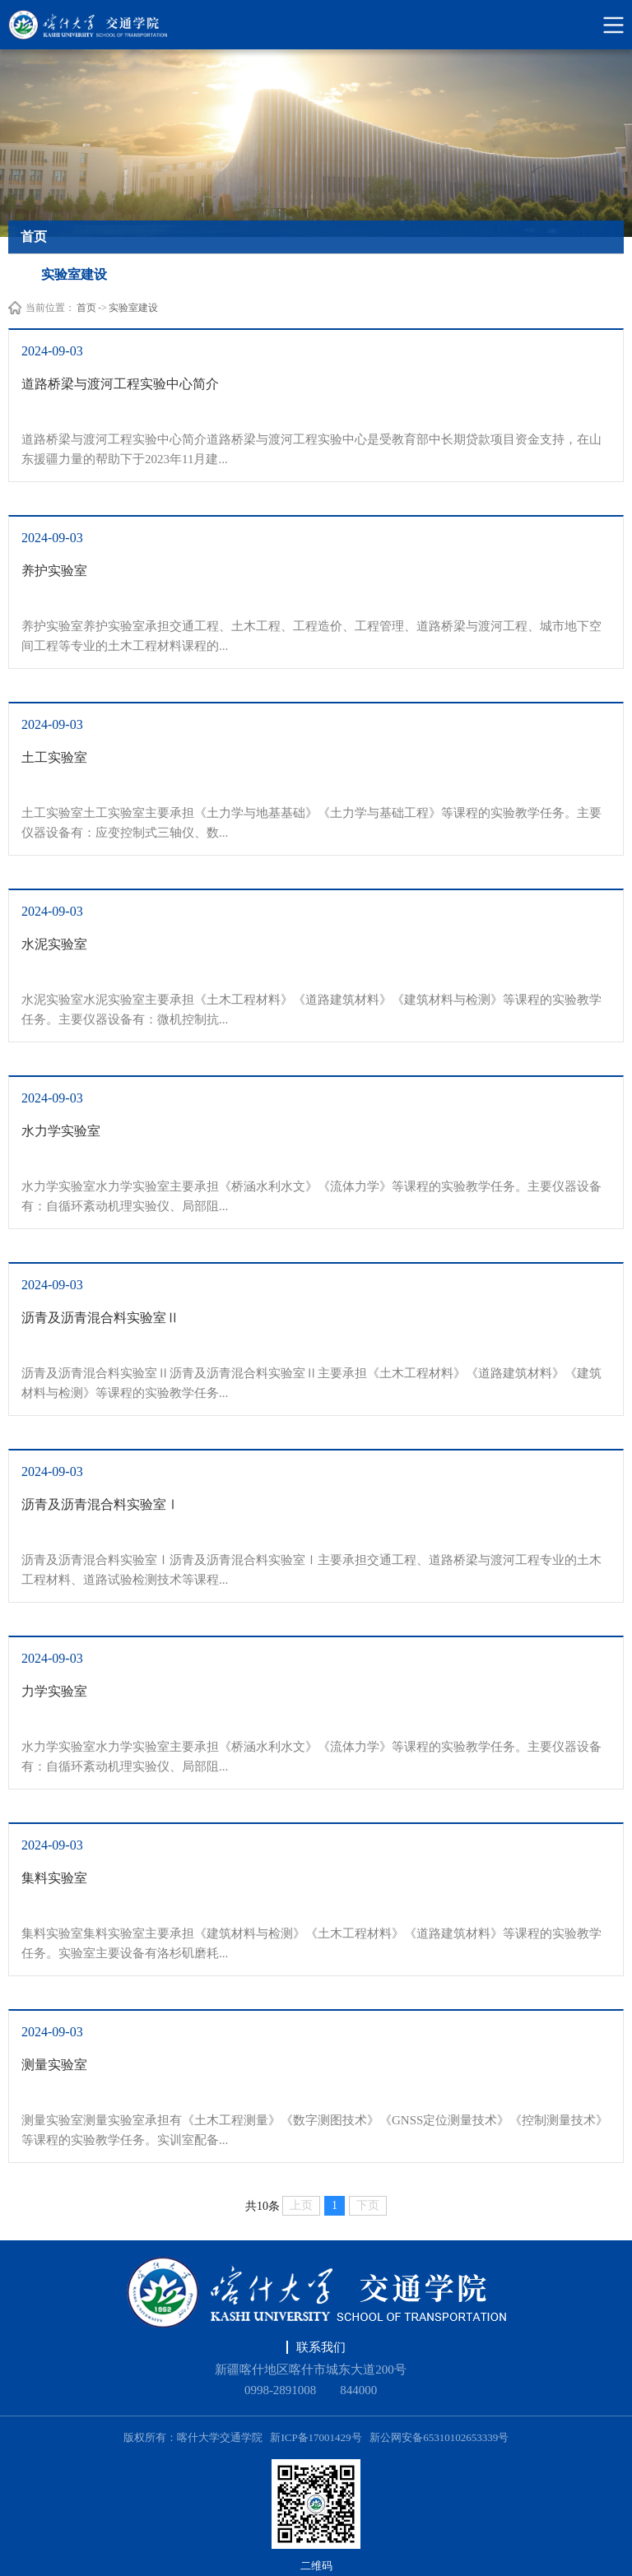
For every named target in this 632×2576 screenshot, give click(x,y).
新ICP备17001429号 (315, 2437)
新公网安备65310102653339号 (439, 2437)
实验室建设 (133, 307)
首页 (86, 307)
